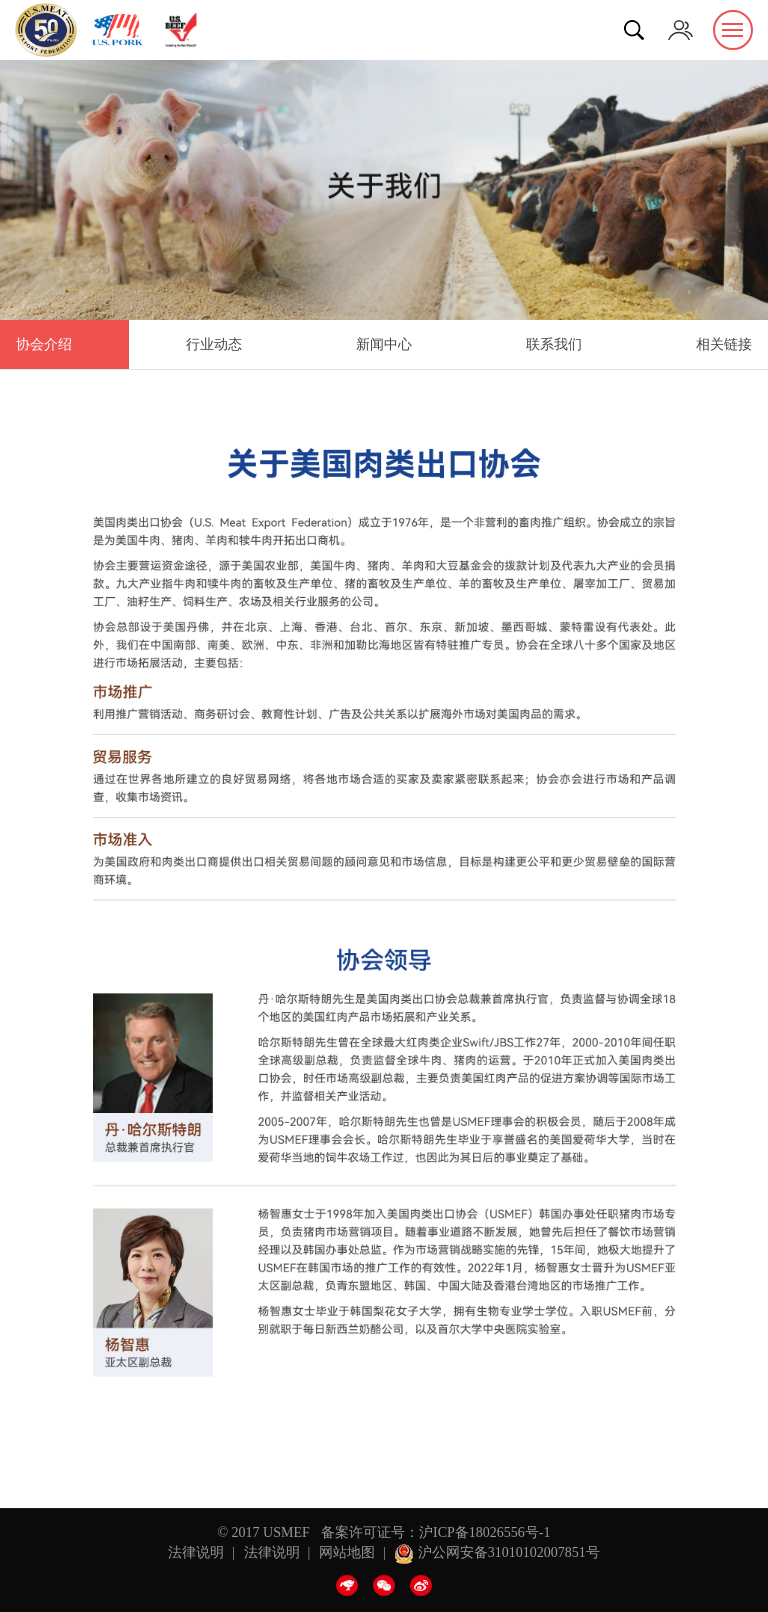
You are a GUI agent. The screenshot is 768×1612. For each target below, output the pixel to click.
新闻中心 (384, 344)
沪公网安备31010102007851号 (497, 1552)
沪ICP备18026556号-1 (484, 1532)
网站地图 (347, 1552)
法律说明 (196, 1552)
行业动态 (214, 344)
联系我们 (554, 344)
